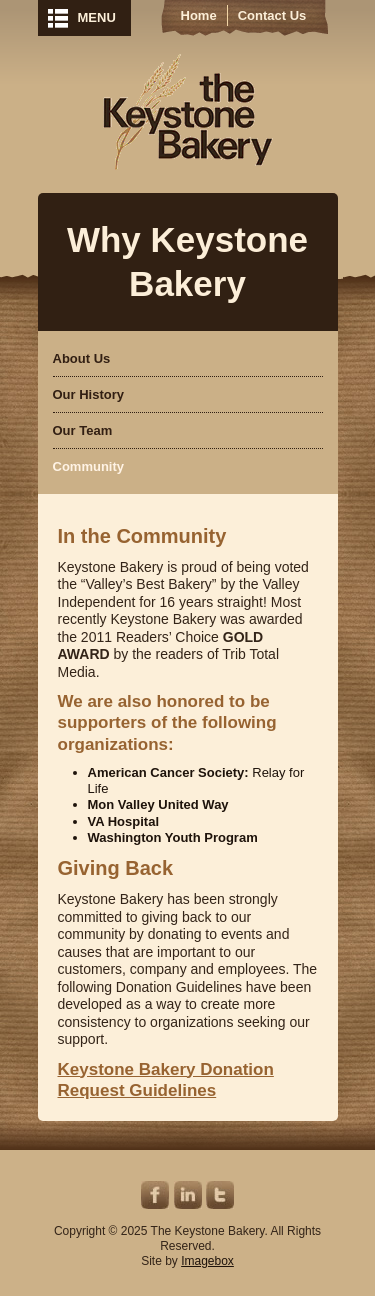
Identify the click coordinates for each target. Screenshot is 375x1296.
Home (199, 15)
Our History (89, 394)
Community (89, 466)
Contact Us (272, 15)
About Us (82, 358)
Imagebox (207, 1261)
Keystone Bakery (187, 112)
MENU (97, 17)
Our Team (83, 430)
